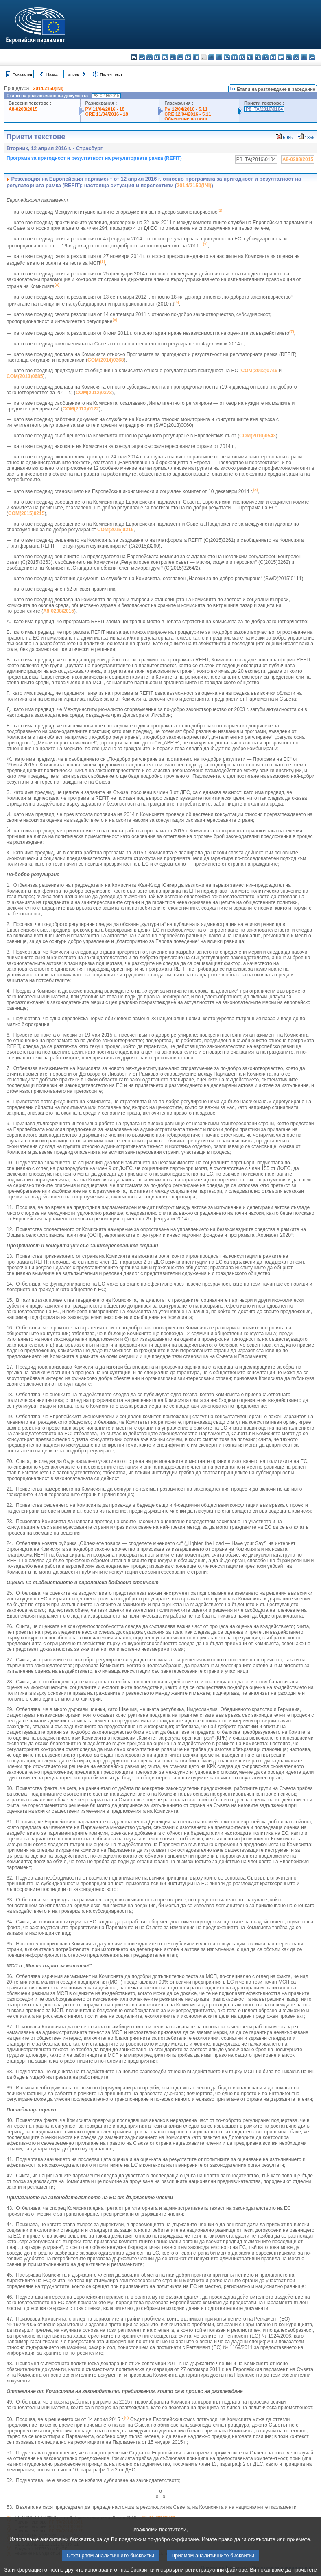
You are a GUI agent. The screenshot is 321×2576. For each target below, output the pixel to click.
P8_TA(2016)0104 (264, 109)
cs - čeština (149, 57)
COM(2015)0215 (26, 513)
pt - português (273, 57)
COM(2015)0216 (115, 530)
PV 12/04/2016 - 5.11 (185, 109)
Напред (72, 74)
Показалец (22, 74)
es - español (142, 57)
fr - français (196, 57)
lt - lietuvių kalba (234, 57)
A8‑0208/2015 (58, 611)
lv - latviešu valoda (227, 57)
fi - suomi (304, 57)
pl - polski (265, 57)
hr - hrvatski (211, 57)
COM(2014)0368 (105, 360)
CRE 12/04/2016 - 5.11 (187, 113)
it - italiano (219, 57)
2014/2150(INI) (48, 88)
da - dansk (157, 57)
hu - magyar (242, 57)
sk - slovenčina (289, 57)
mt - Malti (250, 57)
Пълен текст (111, 74)
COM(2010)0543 (257, 436)
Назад (52, 74)
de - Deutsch (165, 57)
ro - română (281, 57)
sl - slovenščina (296, 57)
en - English (188, 57)
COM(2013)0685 (25, 376)
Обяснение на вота (185, 118)
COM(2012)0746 (259, 370)
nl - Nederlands (258, 57)
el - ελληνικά (180, 57)
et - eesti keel (173, 57)
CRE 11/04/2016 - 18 (106, 113)
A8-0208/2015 (23, 109)
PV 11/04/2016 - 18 (104, 109)
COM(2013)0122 (81, 409)
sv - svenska (312, 57)
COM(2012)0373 (94, 392)
